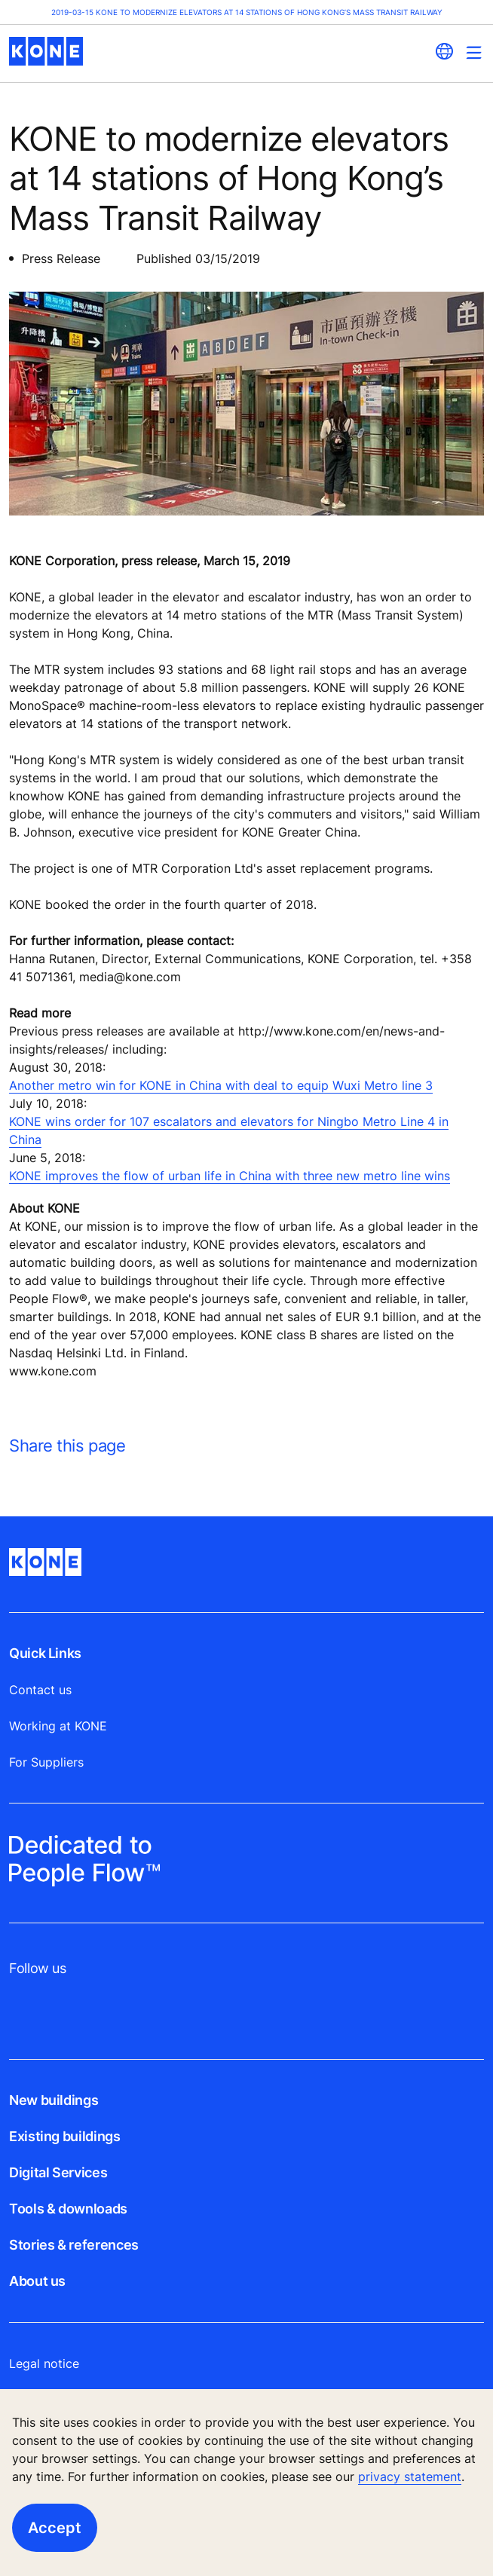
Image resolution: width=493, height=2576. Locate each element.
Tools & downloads (68, 2209)
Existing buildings (65, 2136)
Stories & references (74, 2245)
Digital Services (58, 2172)
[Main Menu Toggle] (474, 52)
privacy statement (409, 2476)
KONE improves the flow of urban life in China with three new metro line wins (229, 1175)
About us (37, 2281)
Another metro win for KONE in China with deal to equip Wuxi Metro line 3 (221, 1085)
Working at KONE (58, 1725)
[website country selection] (444, 51)
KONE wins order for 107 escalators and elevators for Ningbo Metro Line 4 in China (229, 1130)
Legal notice (44, 2363)
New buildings (53, 2100)
